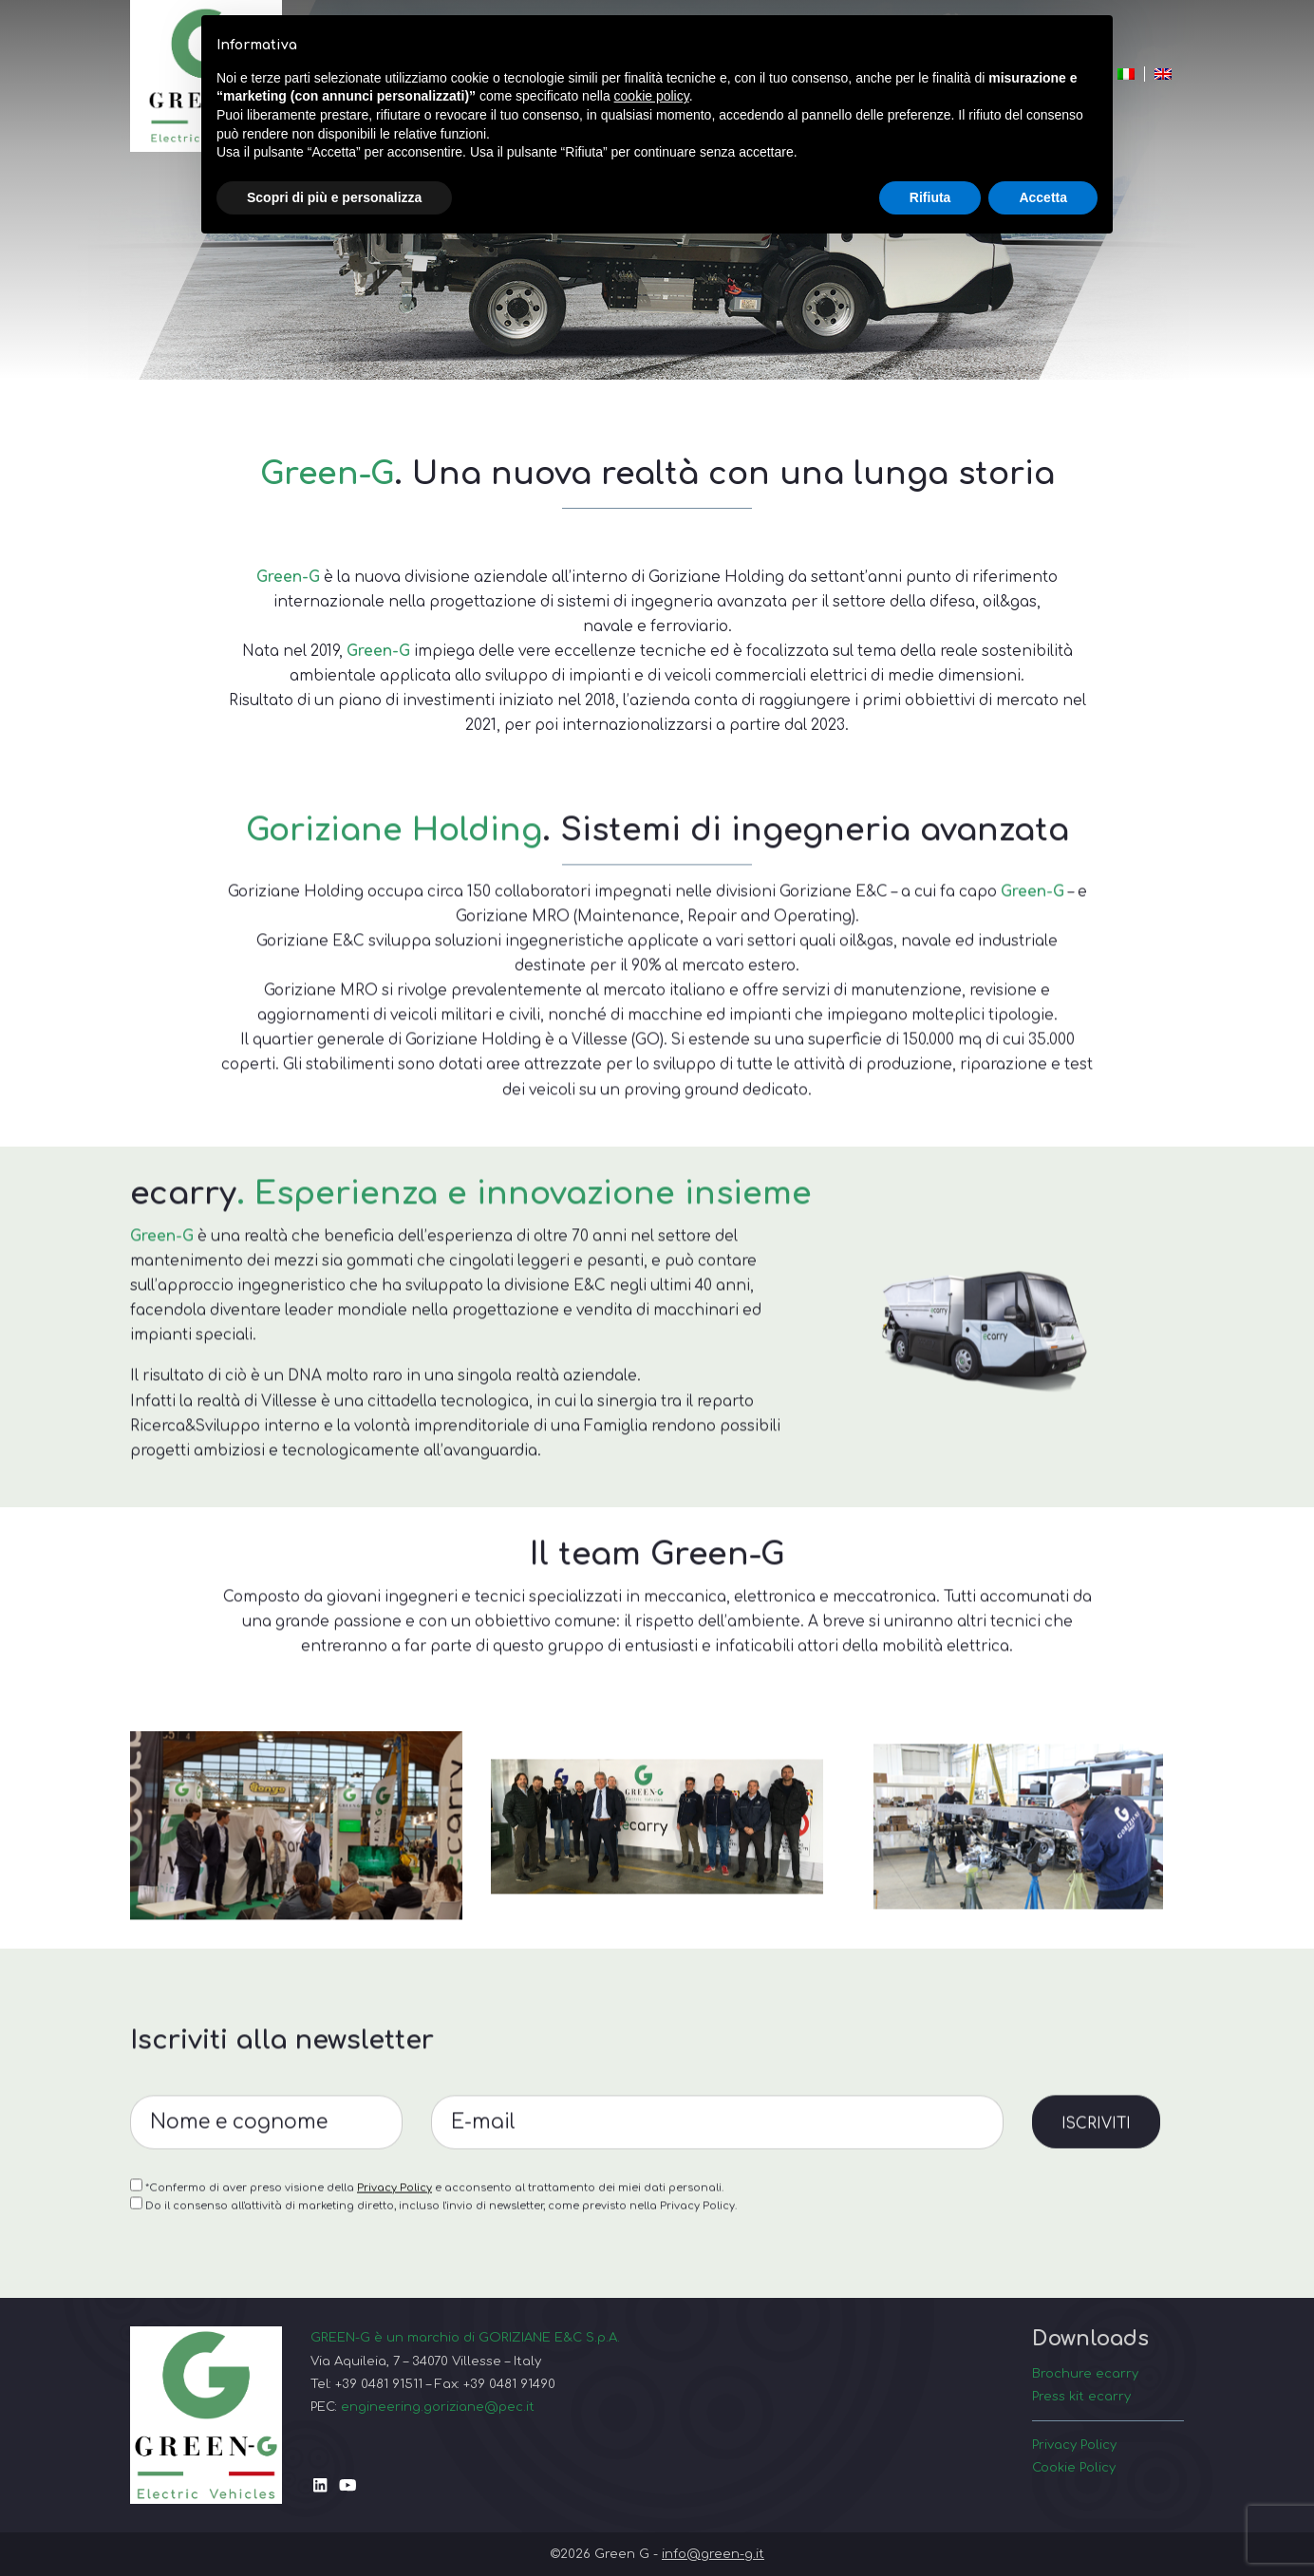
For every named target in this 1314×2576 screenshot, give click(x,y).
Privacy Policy (394, 2269)
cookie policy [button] (651, 95)
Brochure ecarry (1085, 2373)
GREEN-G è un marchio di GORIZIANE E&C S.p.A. (465, 2337)
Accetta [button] (1043, 197)
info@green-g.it (713, 2554)
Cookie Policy (1074, 2467)
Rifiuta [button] (930, 197)
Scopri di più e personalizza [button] (334, 197)
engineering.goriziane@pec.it (438, 2406)
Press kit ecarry (1081, 2396)
